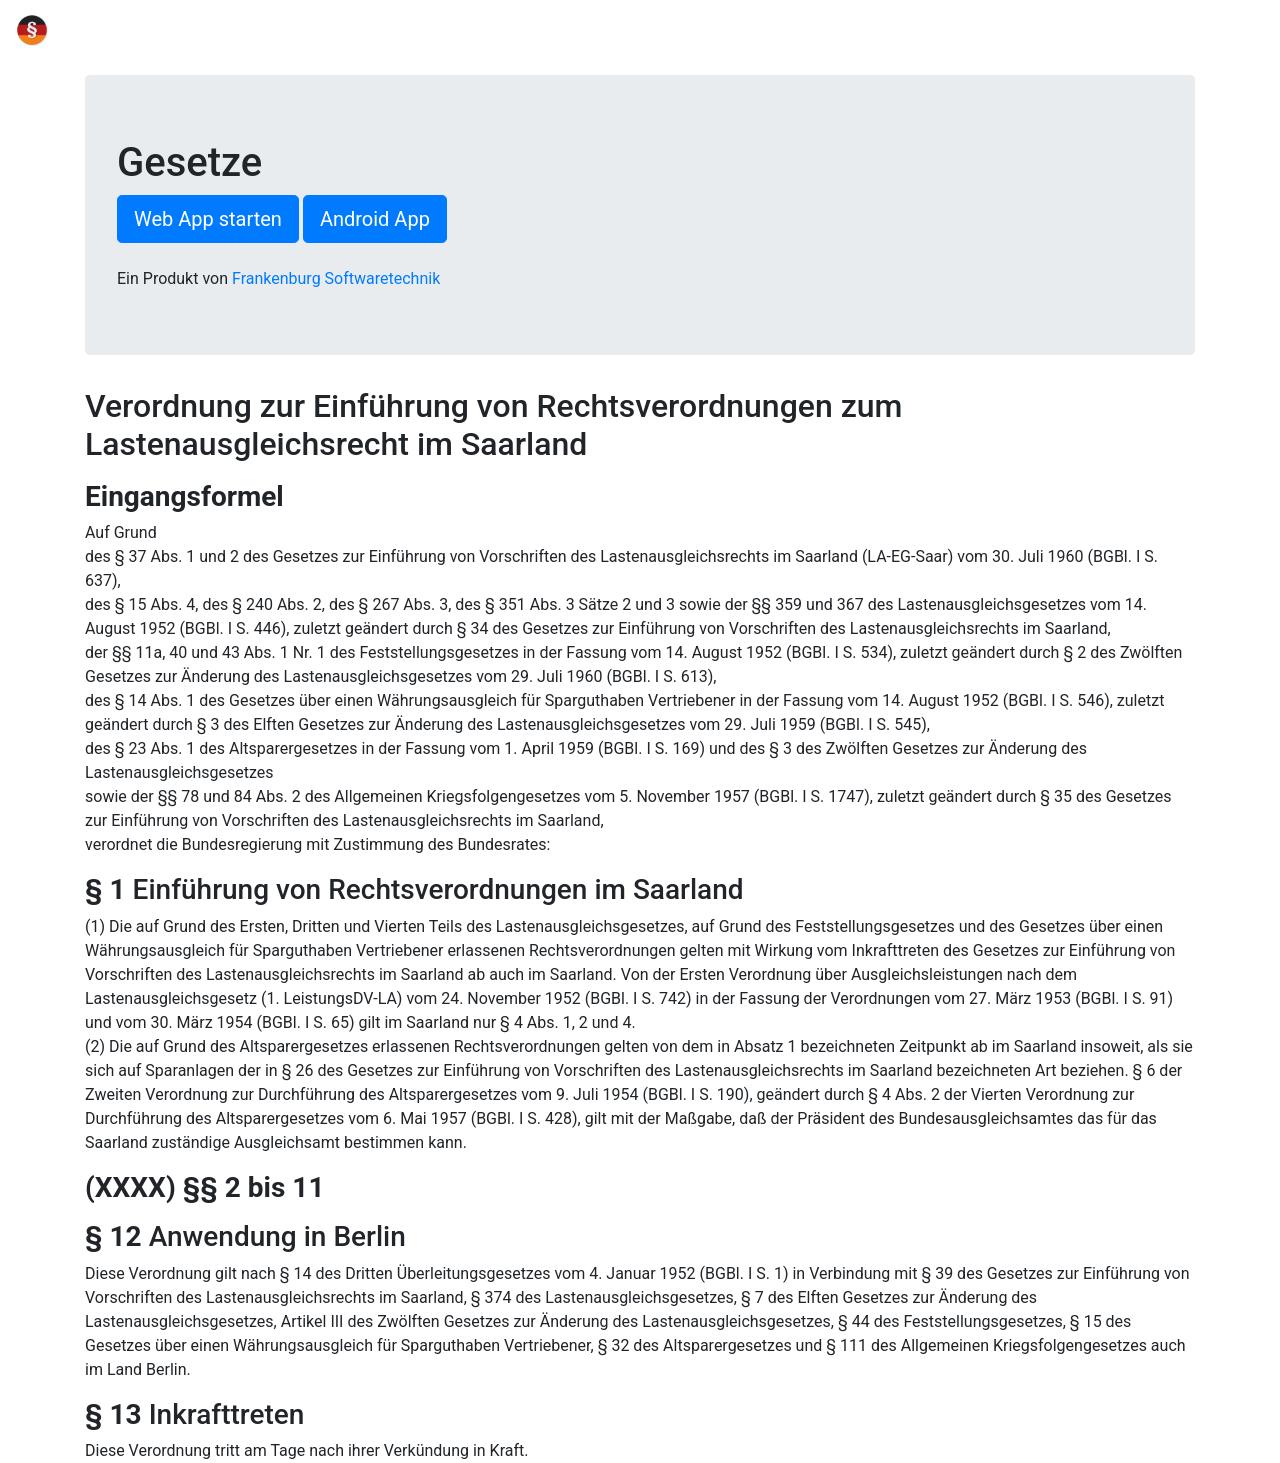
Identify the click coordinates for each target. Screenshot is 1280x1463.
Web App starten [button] (208, 219)
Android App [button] (375, 219)
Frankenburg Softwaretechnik (336, 278)
